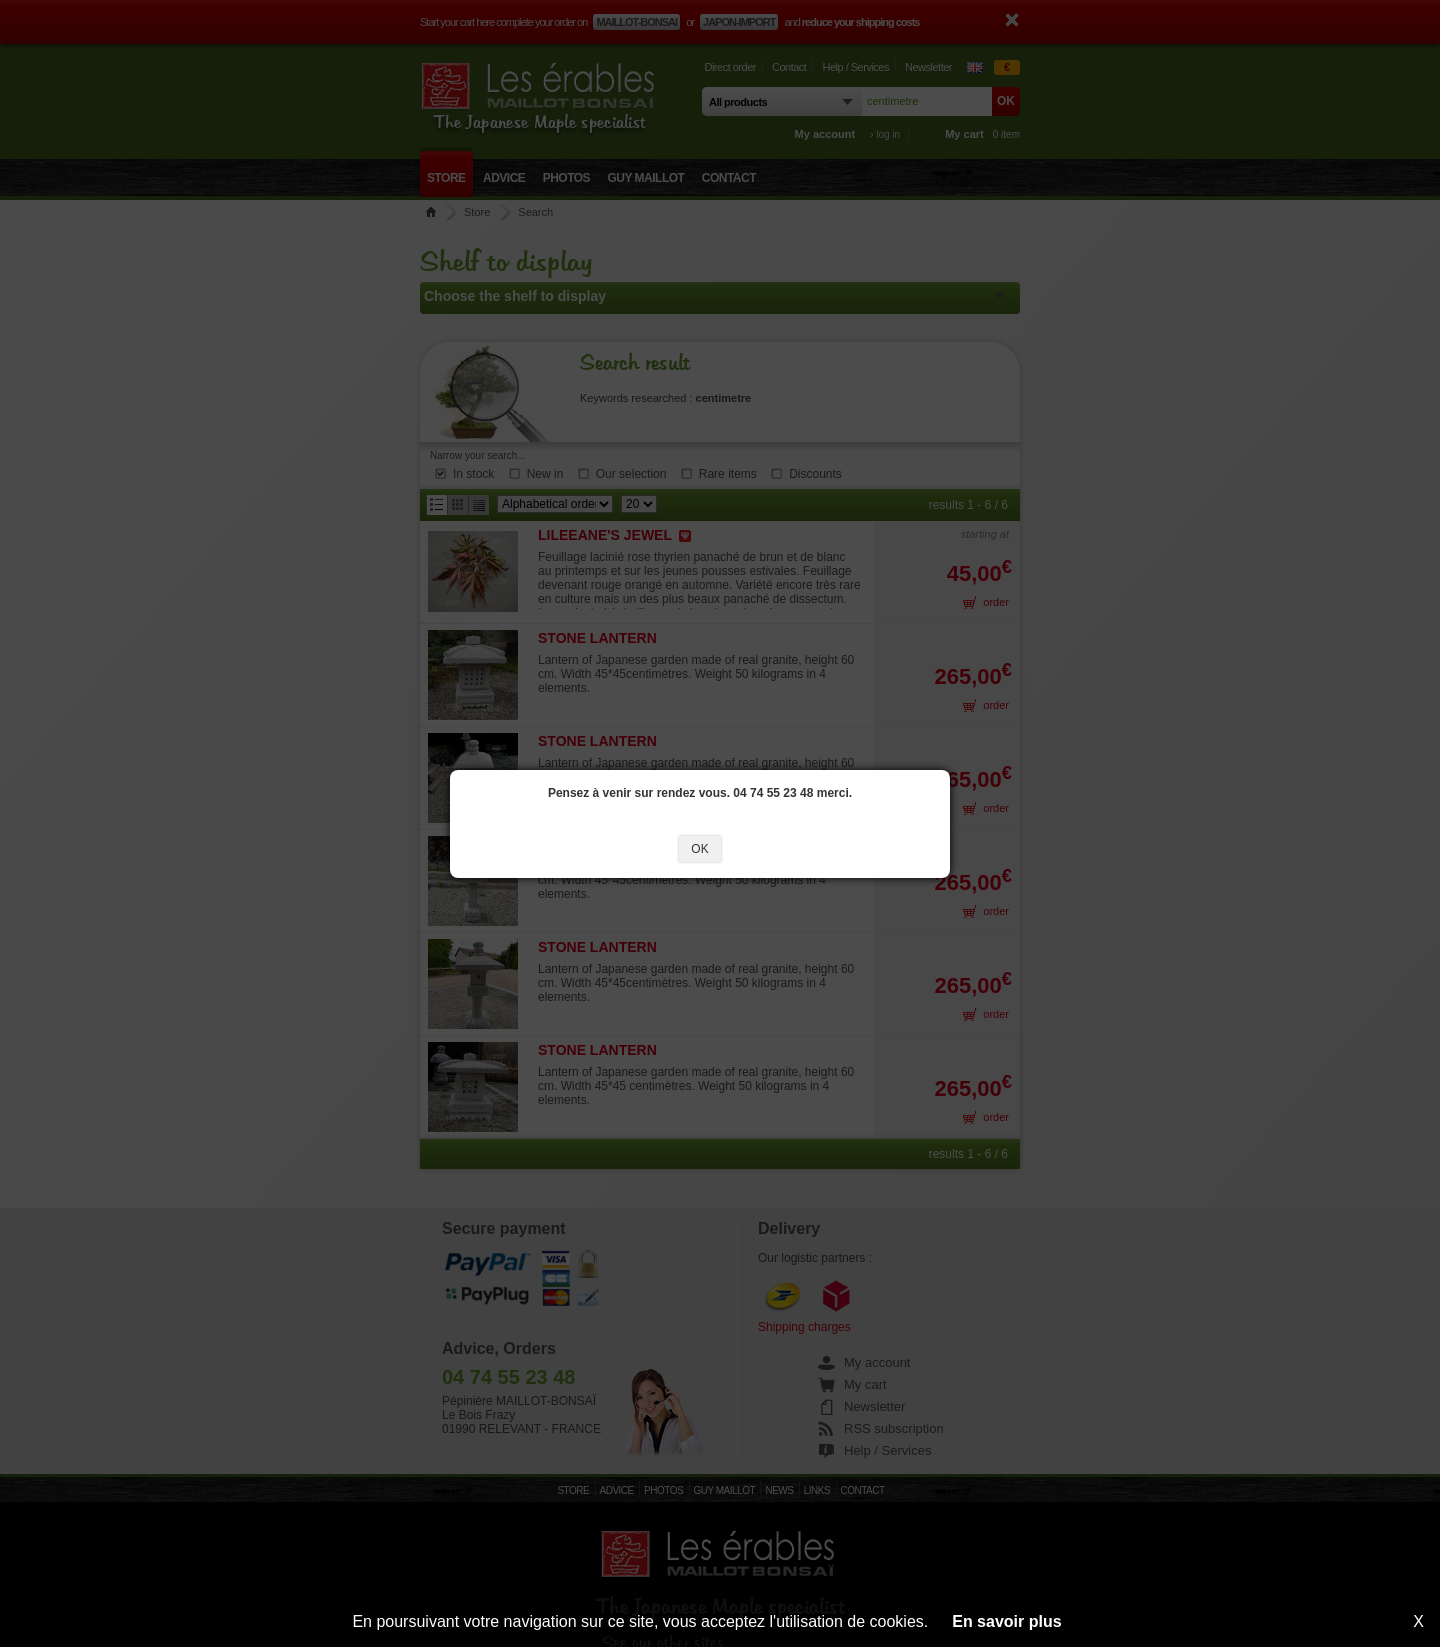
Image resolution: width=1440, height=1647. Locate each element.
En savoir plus (1006, 1621)
